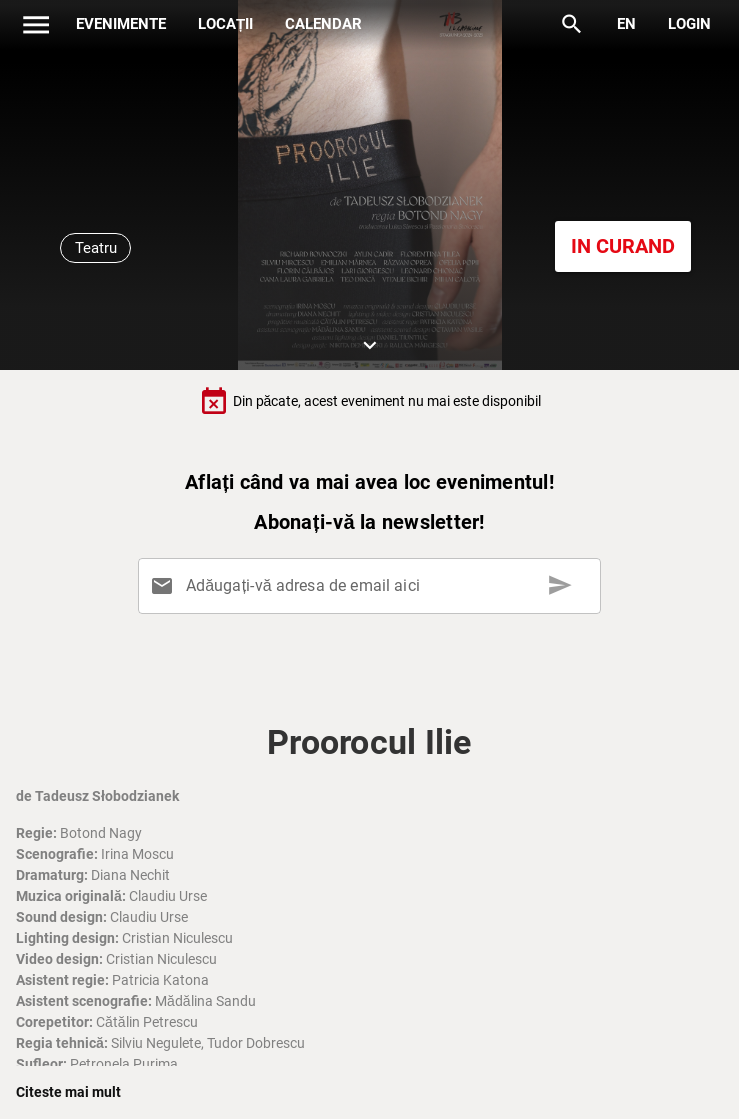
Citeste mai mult (68, 1092)
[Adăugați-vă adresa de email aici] (374, 586)
